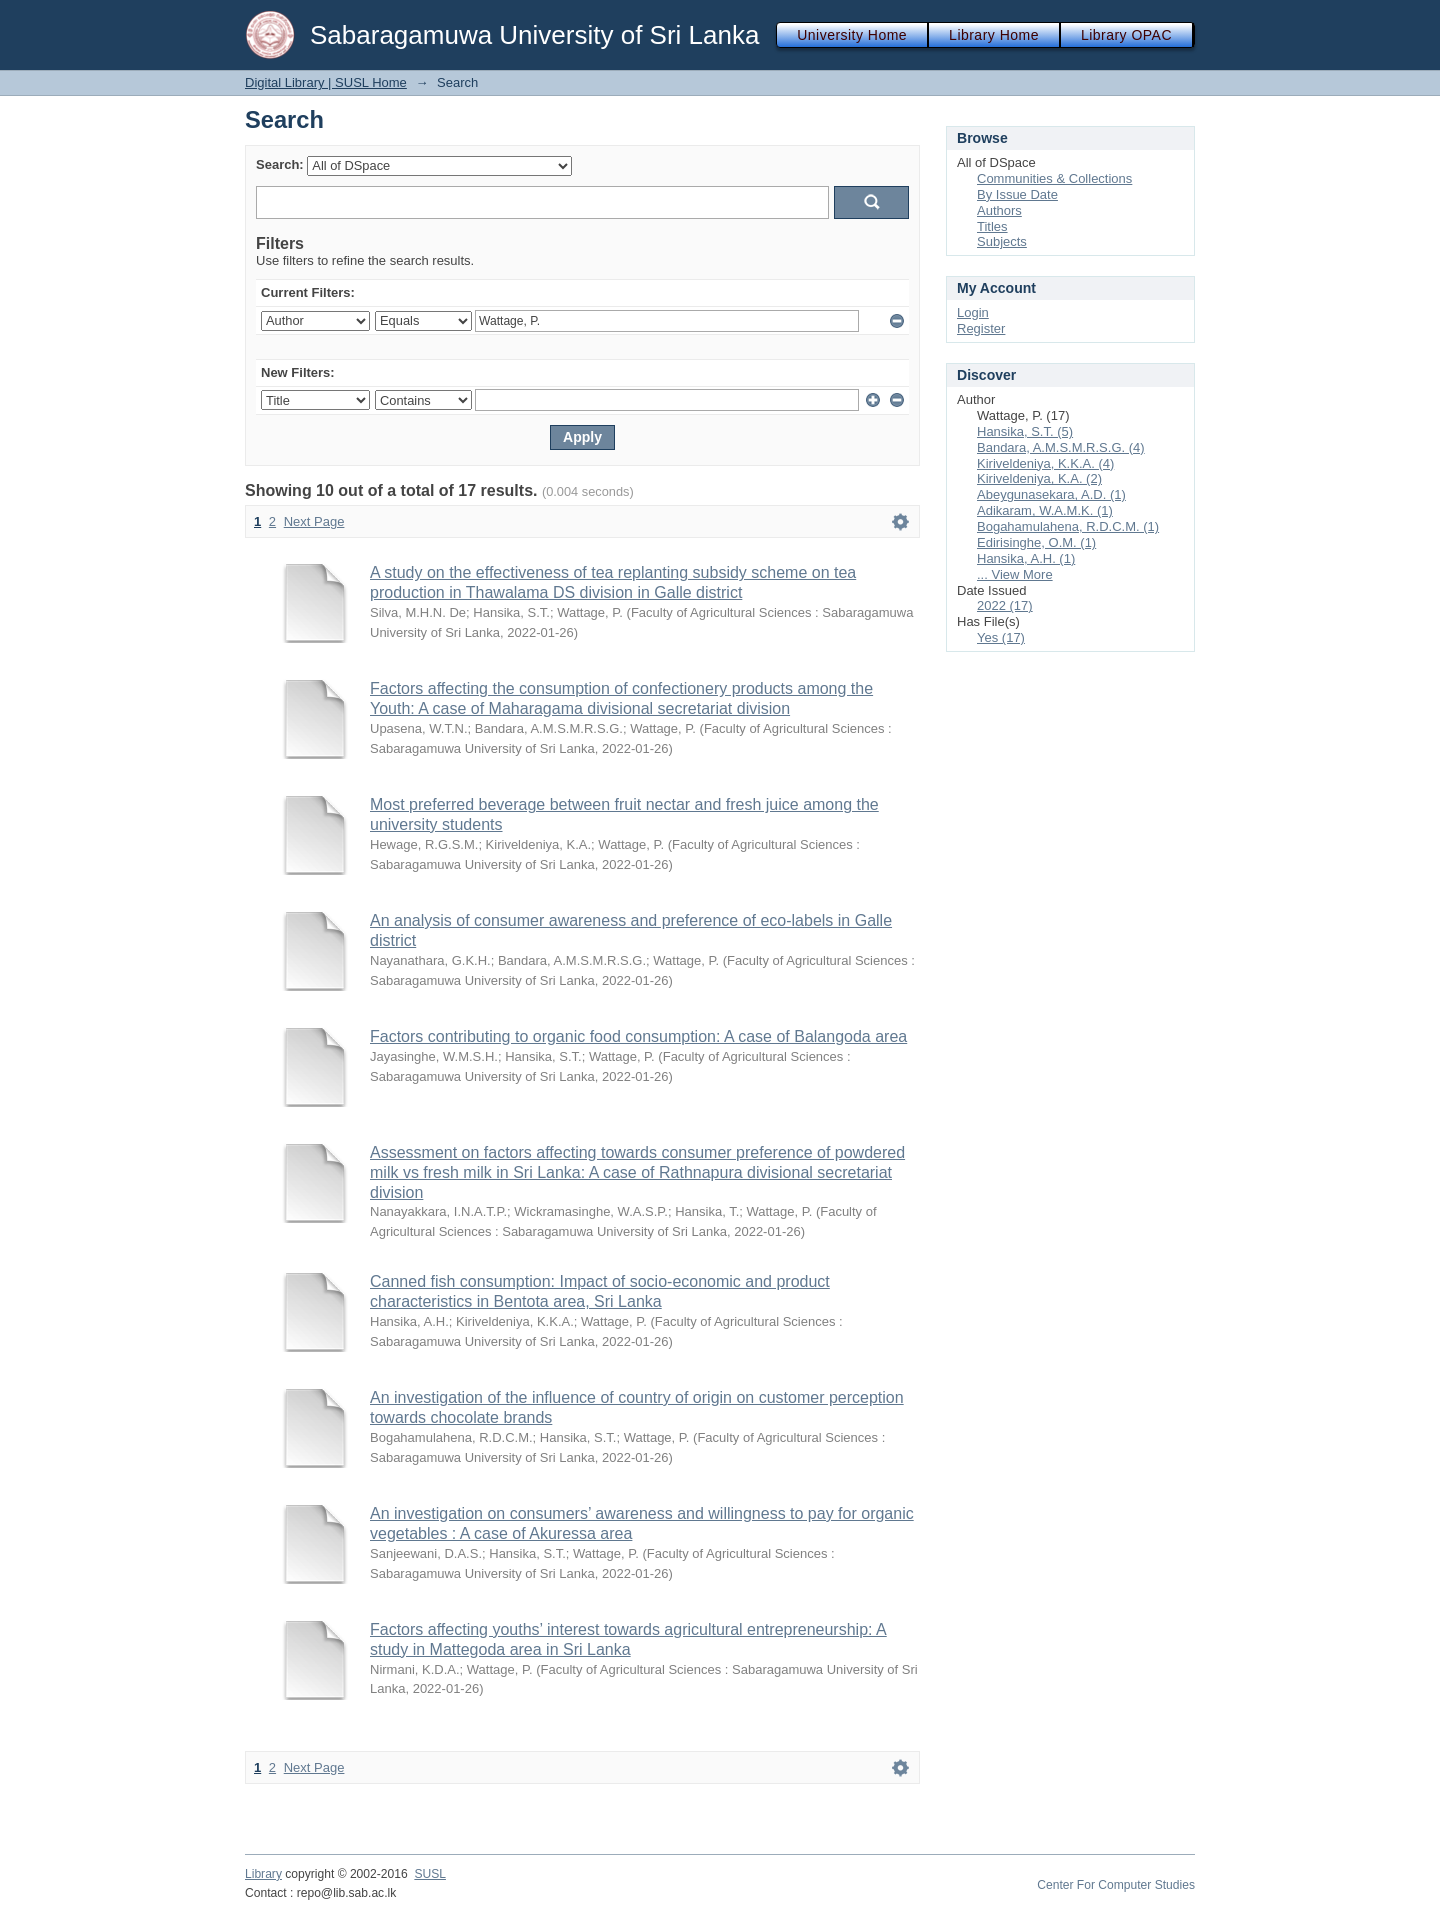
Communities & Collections (1054, 178)
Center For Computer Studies (1116, 1885)
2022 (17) (1005, 605)
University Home (852, 35)
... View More (1015, 574)
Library (263, 1874)
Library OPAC (1126, 35)
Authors (999, 210)
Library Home (994, 35)
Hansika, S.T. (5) (1025, 431)
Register (981, 328)
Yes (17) (1001, 637)
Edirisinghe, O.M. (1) (1036, 542)
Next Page (314, 521)
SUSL (430, 1874)
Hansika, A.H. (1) (1026, 558)
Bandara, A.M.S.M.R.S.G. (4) (1061, 447)
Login (973, 312)
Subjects (1002, 241)
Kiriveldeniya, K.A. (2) (1039, 478)
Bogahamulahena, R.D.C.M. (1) (1068, 526)
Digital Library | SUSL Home (326, 82)
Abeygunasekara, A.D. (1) (1051, 494)
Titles (992, 226)
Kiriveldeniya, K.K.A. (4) (1045, 463)
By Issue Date (1017, 194)
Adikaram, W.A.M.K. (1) (1045, 510)
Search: (280, 164)
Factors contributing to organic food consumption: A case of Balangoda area (638, 1036)
